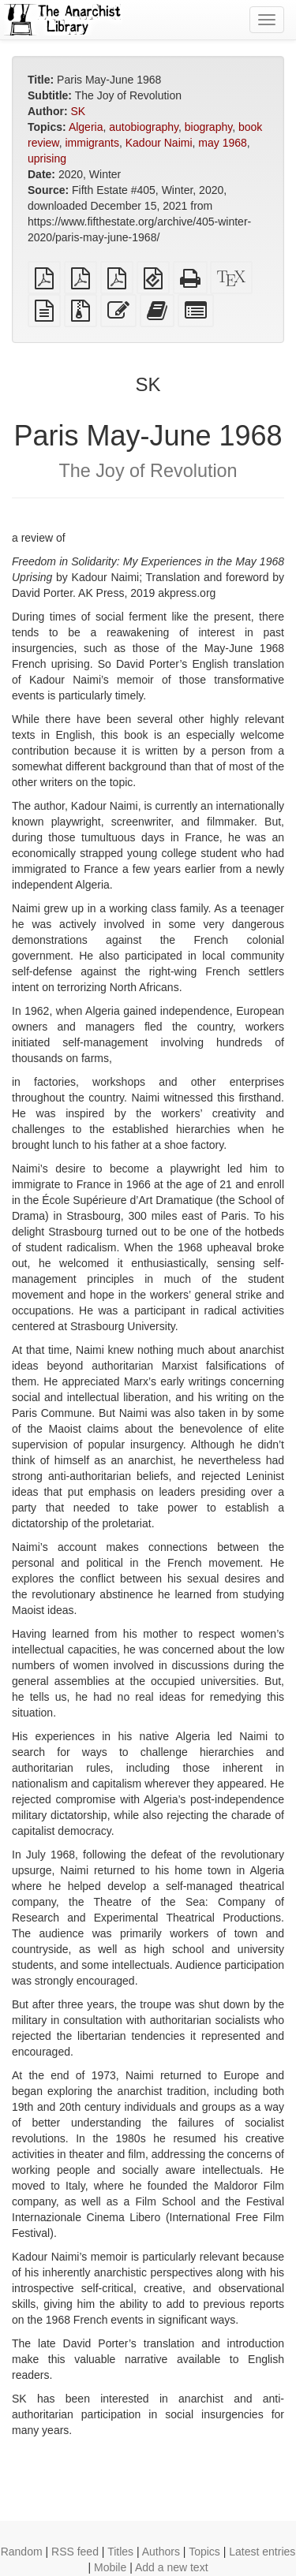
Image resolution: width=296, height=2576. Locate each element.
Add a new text (171, 2567)
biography (208, 127)
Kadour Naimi (159, 142)
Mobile (110, 2567)
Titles (120, 2551)
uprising (47, 158)
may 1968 (222, 142)
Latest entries (262, 2551)
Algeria (86, 127)
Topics (204, 2551)
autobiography (143, 127)
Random (22, 2551)
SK (77, 111)
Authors (161, 2551)
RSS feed (75, 2551)
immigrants (91, 142)
